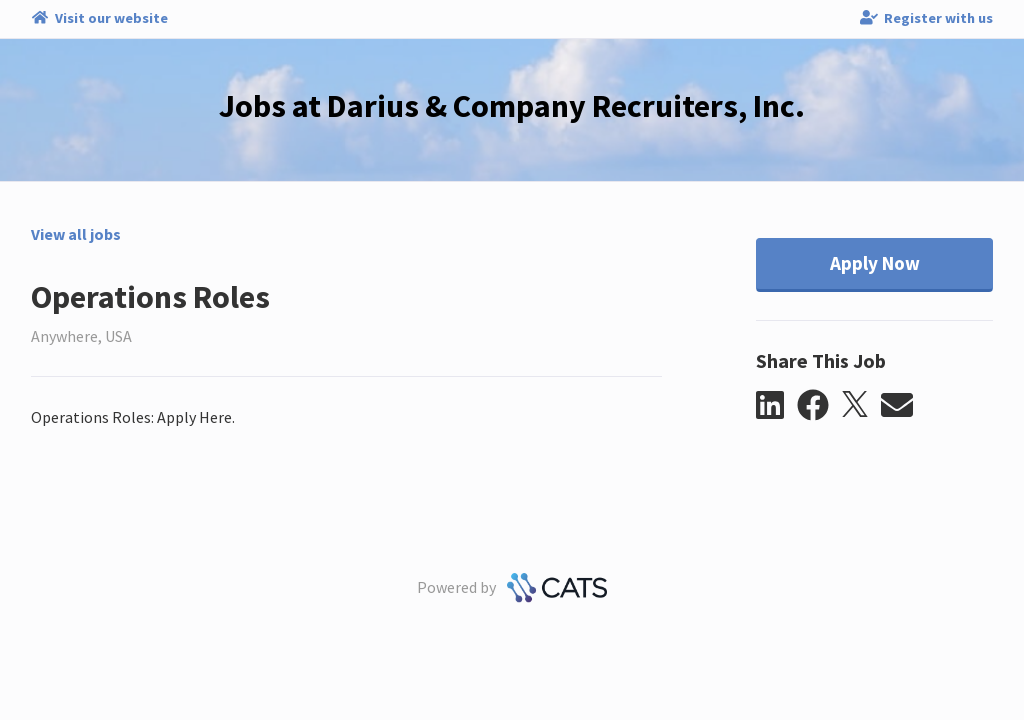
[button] (776, 406)
